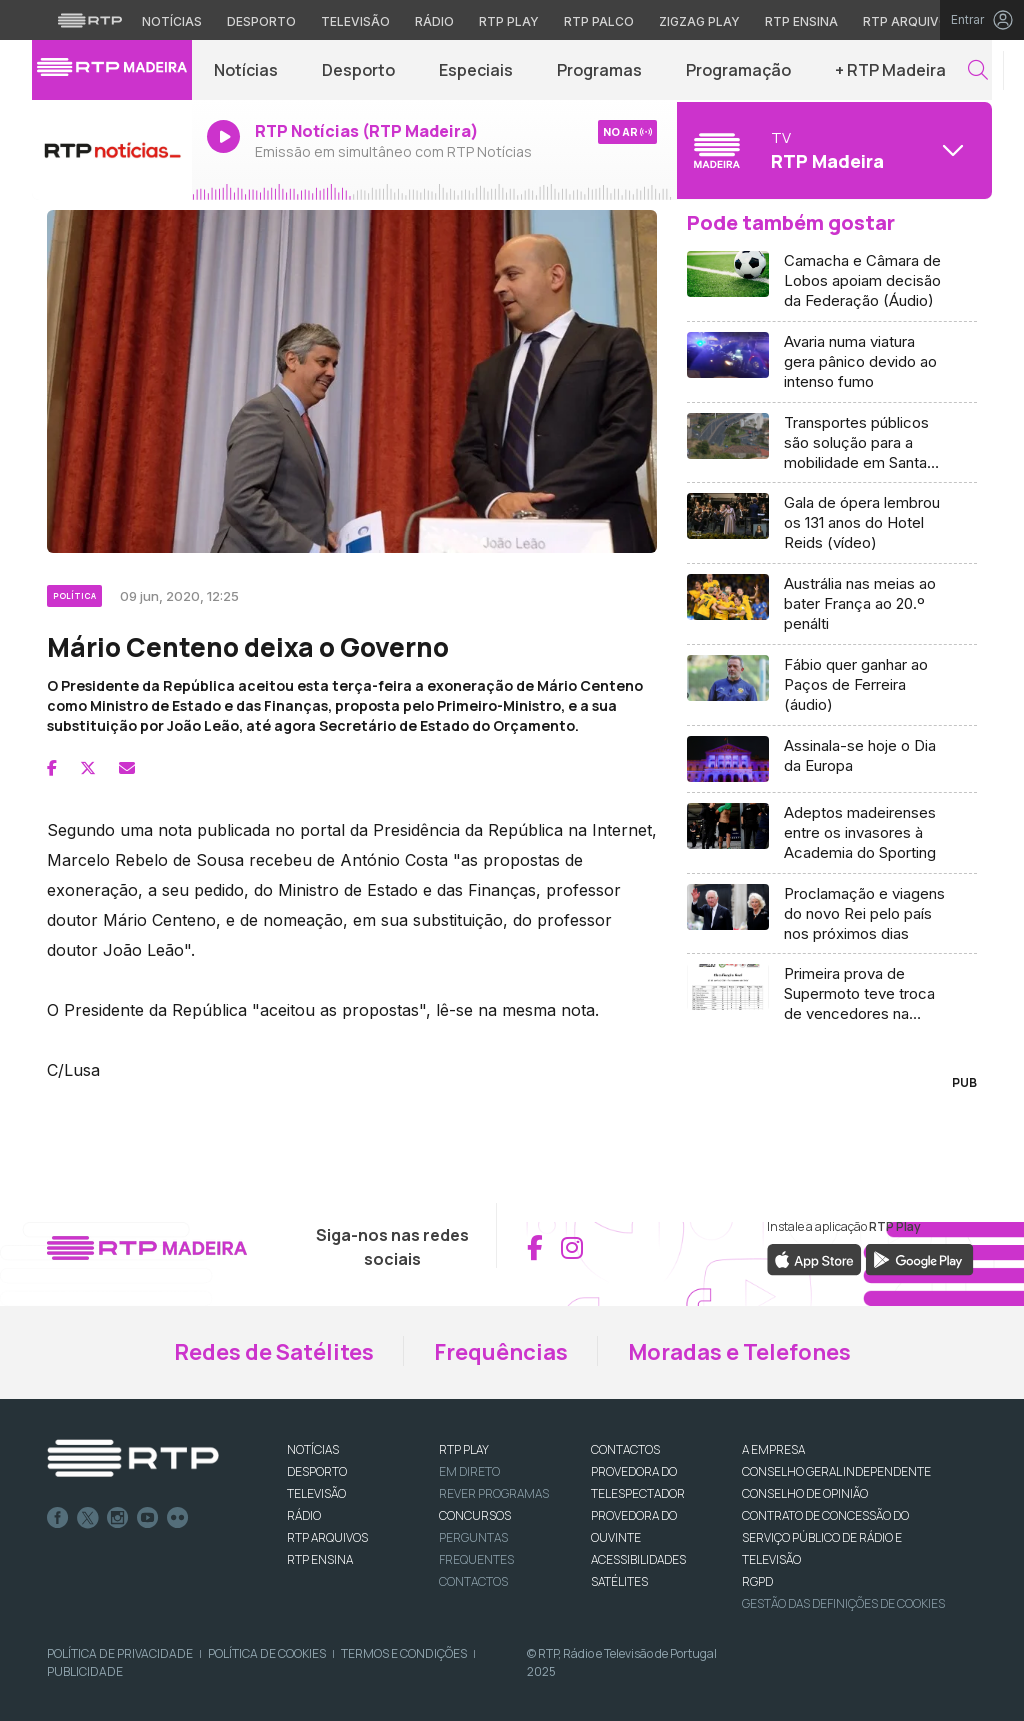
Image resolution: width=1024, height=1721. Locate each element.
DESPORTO (317, 1471)
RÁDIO (304, 1515)
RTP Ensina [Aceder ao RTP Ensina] (801, 21)
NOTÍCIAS (313, 1449)
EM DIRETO (469, 1471)
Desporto (358, 70)
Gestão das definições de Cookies (843, 1603)
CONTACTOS (625, 1449)
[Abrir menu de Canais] (832, 150)
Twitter (88, 1518)
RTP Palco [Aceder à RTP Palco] (599, 21)
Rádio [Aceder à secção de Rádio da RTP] (434, 21)
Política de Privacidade (120, 1653)
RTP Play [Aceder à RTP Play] (509, 21)
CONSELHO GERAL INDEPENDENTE (836, 1471)
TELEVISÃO (316, 1493)
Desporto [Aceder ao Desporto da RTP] (261, 21)
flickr (178, 1518)
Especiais (476, 70)
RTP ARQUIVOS (327, 1537)
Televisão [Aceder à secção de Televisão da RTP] (355, 21)
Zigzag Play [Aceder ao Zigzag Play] (699, 21)
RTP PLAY (464, 1449)
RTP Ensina (320, 1559)
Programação (738, 70)
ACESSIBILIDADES (638, 1559)
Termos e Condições (404, 1653)
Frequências (501, 1352)
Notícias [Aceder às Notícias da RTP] (172, 21)
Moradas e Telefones (739, 1352)
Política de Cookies (267, 1653)
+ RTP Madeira (890, 70)
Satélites (619, 1581)
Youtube (148, 1518)
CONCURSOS (475, 1515)
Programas (599, 70)
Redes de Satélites (274, 1352)
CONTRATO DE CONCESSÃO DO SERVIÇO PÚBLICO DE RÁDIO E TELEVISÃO (825, 1537)
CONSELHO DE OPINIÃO (805, 1493)
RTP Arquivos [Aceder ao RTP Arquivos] (910, 21)
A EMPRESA (773, 1449)
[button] (978, 70)
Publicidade (85, 1671)
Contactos (473, 1581)
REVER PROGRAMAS (494, 1493)
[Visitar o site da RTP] (90, 20)
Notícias (246, 70)
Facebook (58, 1518)
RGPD (757, 1581)
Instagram (118, 1518)
